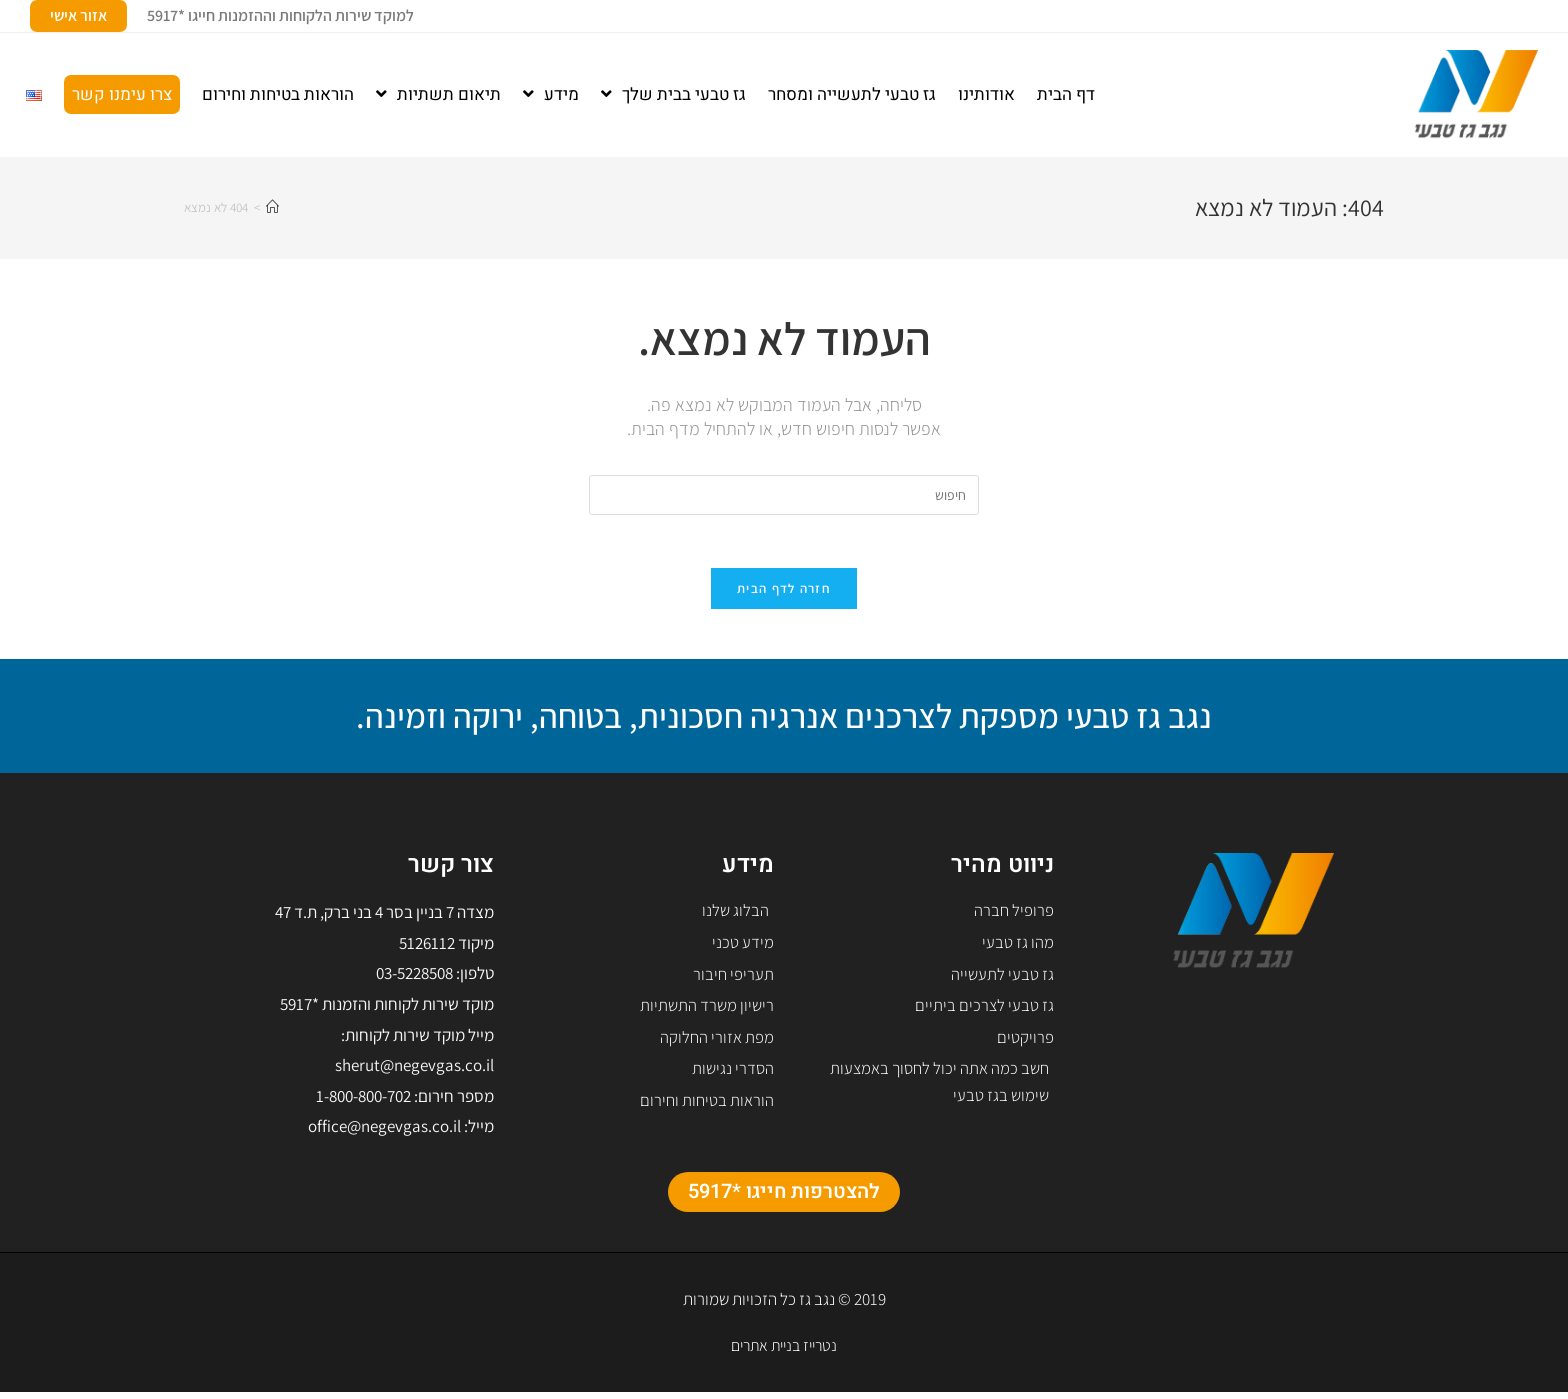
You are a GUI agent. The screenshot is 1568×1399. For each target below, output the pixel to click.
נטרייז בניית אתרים (784, 1351)
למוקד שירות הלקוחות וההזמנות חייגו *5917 (280, 15)
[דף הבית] (272, 207)
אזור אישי (78, 15)
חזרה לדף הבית (784, 595)
